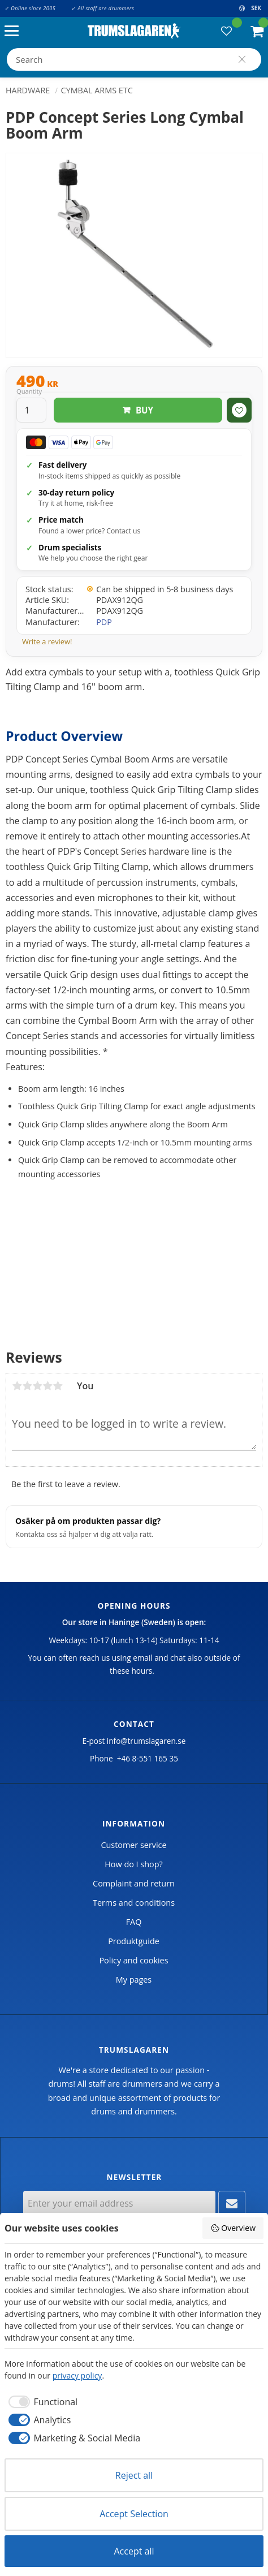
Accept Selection (134, 2514)
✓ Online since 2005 (30, 8)
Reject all (134, 2475)
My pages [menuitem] (134, 1979)
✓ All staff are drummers (102, 8)
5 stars (58, 1386)
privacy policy (77, 2375)
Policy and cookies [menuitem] (133, 1960)
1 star (17, 1386)
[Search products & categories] (134, 59)
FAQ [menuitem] (134, 1921)
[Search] (242, 59)
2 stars (27, 1386)
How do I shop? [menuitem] (133, 1864)
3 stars (37, 1386)
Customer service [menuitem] (133, 1845)
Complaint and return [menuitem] (134, 1883)
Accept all (134, 2551)
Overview (233, 2227)
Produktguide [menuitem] (133, 1941)
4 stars (47, 1386)
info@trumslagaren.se (146, 1740)
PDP (104, 622)
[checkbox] (41, 2402)
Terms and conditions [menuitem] (134, 1902)
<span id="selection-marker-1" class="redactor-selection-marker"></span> (134, 1264)
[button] (14, 31)
